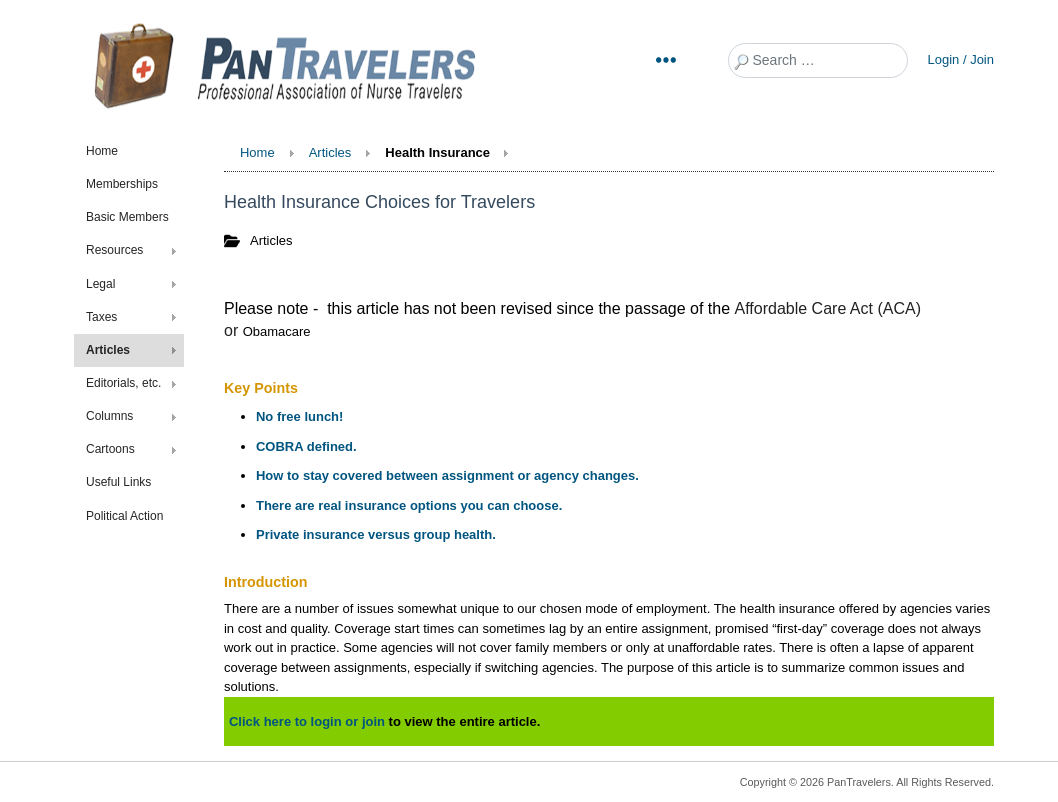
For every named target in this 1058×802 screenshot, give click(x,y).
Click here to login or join (307, 721)
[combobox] (818, 60)
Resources (114, 250)
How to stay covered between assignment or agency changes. (447, 475)
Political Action (124, 516)
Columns (109, 416)
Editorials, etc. (123, 383)
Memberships (122, 184)
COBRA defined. (306, 446)
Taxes (101, 317)
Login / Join (961, 59)
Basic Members (127, 217)
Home (102, 151)
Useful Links (118, 482)
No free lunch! (299, 416)
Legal (100, 284)
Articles (108, 350)
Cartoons (110, 449)
